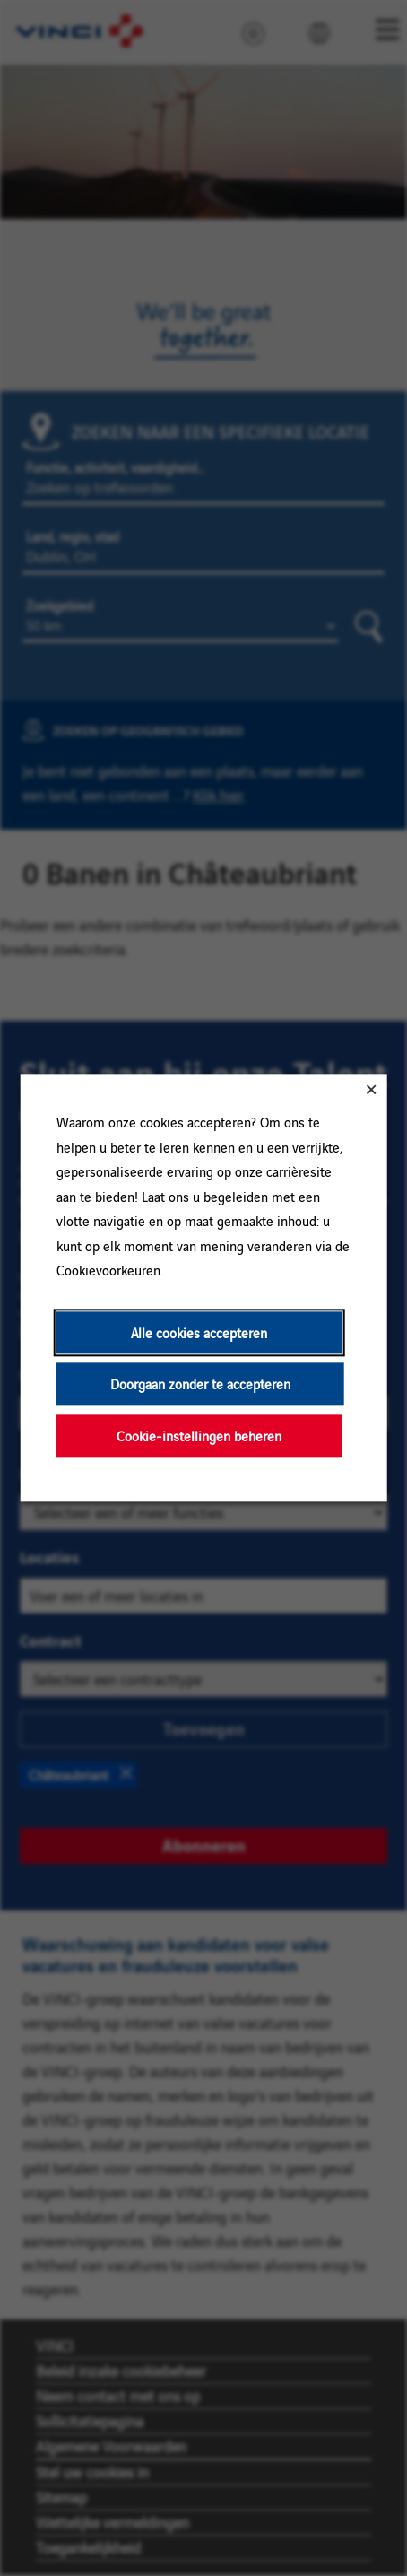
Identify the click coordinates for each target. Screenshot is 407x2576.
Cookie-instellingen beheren (199, 1435)
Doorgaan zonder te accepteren (200, 1384)
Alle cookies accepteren (199, 1332)
